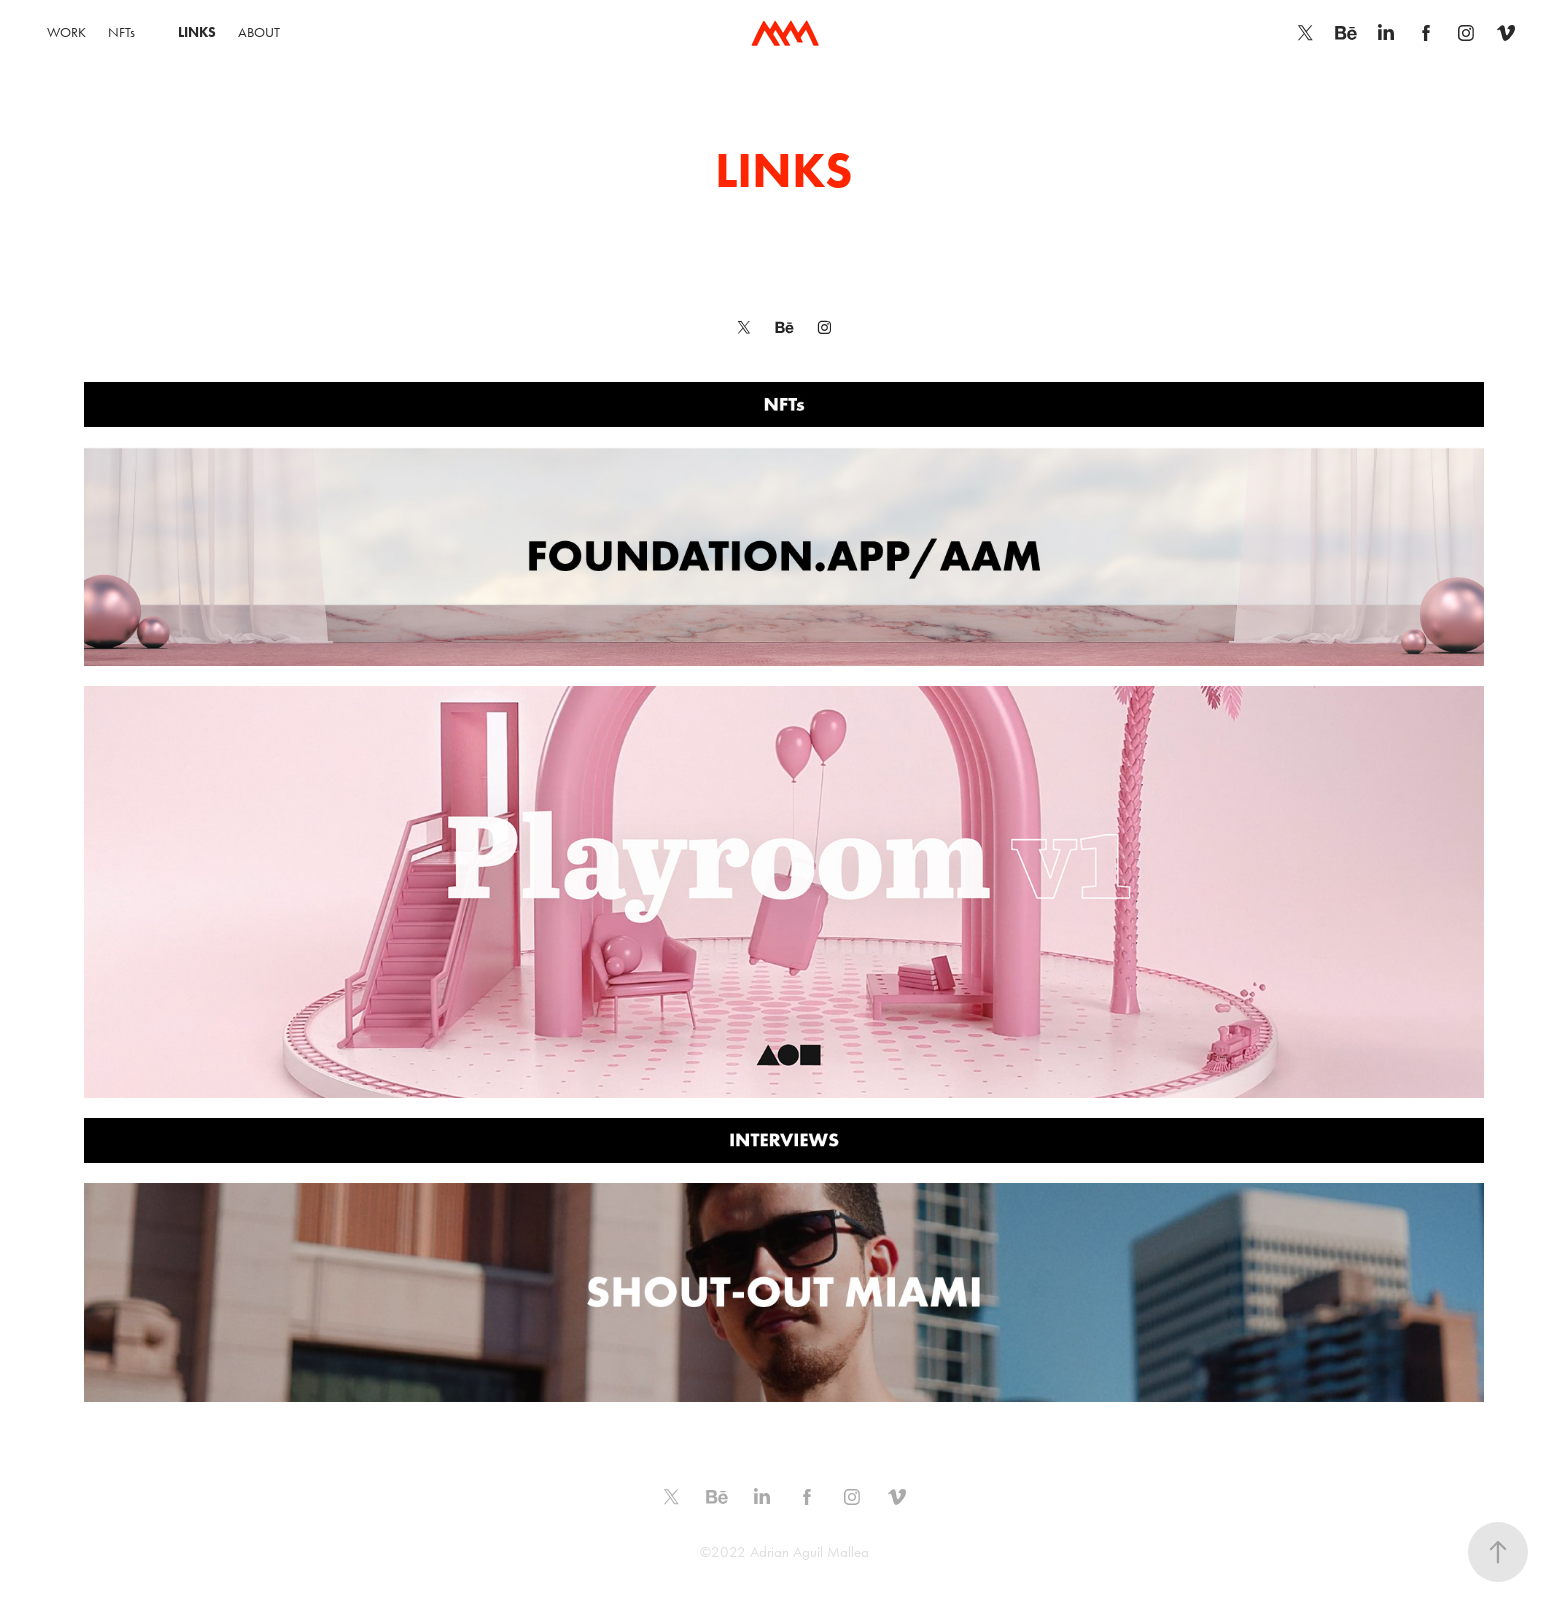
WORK (66, 32)
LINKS (197, 32)
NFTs (121, 32)
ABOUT (259, 32)
